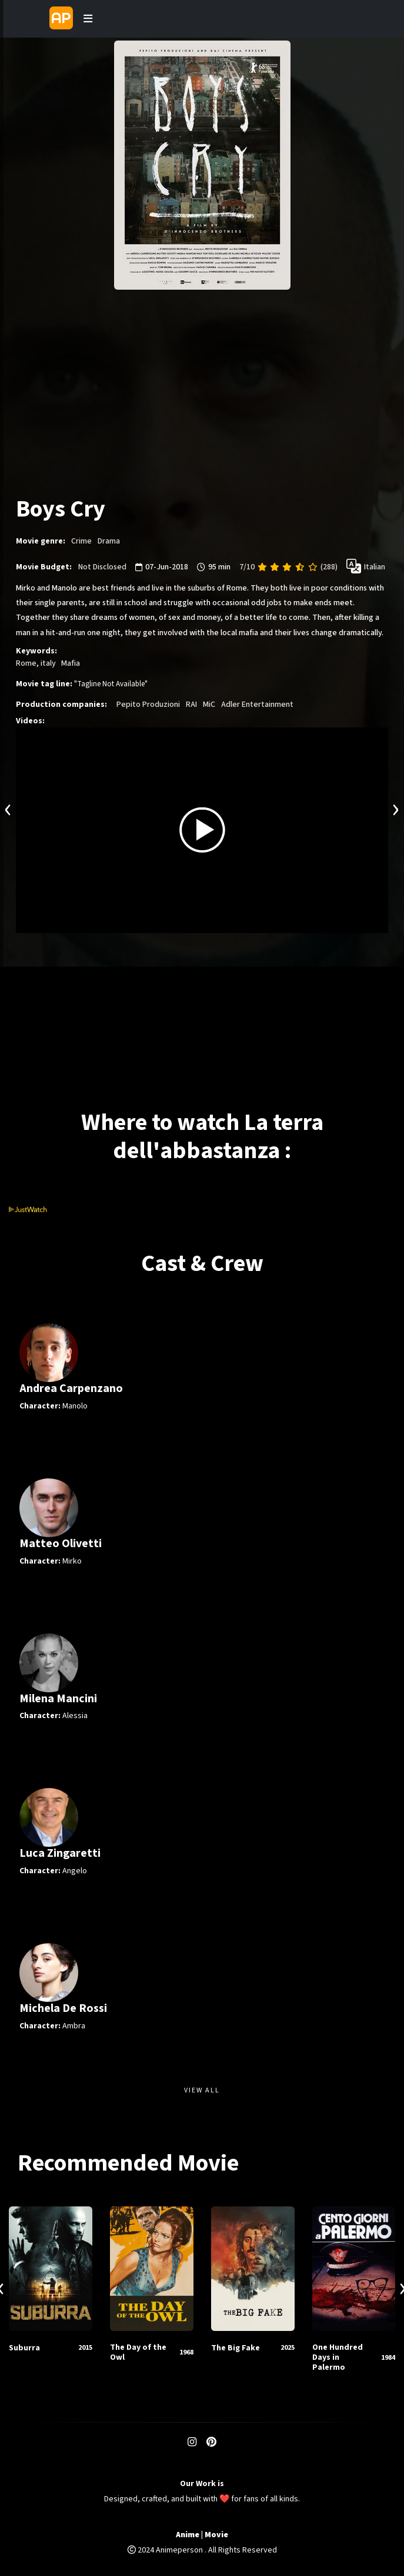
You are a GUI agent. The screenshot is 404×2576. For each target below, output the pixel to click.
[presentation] (8, 808)
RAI (191, 704)
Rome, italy (36, 663)
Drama (109, 541)
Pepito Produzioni (148, 704)
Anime (187, 2535)
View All (202, 2090)
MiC (209, 704)
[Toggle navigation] (87, 18)
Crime (81, 541)
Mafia (70, 663)
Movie (216, 2535)
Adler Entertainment (257, 704)
